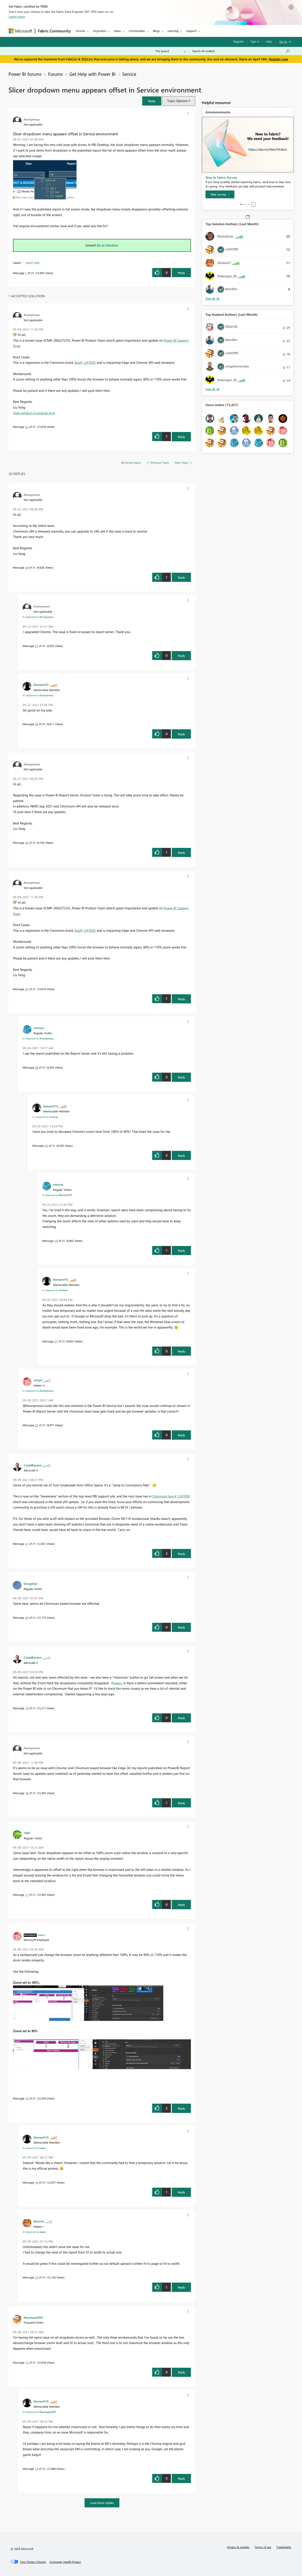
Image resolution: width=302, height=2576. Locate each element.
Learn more (17, 16)
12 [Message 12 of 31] (26, 2362)
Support (191, 31)
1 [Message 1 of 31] (26, 273)
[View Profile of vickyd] (37, 1380)
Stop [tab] (253, 204)
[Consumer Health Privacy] (65, 2562)
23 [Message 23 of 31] (36, 1425)
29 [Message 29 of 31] (26, 567)
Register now (278, 59)
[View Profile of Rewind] (38, 2221)
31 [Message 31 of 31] (36, 646)
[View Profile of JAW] (27, 1833)
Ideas (117, 31)
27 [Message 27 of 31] (56, 1341)
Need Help (33, 262)
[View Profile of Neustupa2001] (33, 2317)
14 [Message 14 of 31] (26, 2098)
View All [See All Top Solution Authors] (212, 298)
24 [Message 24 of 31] (36, 1067)
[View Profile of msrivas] (38, 1028)
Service (129, 74)
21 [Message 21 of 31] (26, 1543)
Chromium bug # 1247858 (171, 1496)
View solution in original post (34, 413)
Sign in (255, 41)
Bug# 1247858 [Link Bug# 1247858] (85, 362)
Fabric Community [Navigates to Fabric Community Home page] (54, 30)
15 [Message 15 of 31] (36, 2277)
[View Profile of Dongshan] (30, 1583)
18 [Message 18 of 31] (26, 1793)
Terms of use (263, 2547)
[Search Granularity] (171, 51)
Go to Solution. (108, 245)
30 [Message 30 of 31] (36, 724)
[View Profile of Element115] (41, 684)
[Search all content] (241, 51)
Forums (80, 31)
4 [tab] (249, 204)
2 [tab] (243, 204)
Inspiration (99, 31)
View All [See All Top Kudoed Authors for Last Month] (212, 389)
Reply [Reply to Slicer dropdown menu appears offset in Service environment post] (181, 273)
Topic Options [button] (177, 101)
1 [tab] (241, 204)
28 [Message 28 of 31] (26, 842)
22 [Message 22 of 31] (26, 427)
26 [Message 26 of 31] (56, 1241)
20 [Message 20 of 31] (26, 1617)
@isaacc (117, 1683)
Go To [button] (283, 41)
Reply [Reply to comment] (181, 436)
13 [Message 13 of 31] (36, 2468)
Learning (173, 31)
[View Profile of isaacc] (41, 1934)
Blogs (156, 31)
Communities (137, 31)
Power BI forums (25, 74)
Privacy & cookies (238, 2547)
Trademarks (283, 2547)
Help (269, 41)
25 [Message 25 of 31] (46, 1145)
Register (239, 41)
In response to (38, 617)
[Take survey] (219, 194)
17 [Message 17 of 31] (26, 1894)
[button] (151, 100)
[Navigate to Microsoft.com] (20, 30)
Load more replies (102, 2503)
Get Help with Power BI (92, 74)
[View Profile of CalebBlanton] (33, 1465)
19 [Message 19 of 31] (26, 1708)
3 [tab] (246, 204)
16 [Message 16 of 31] (36, 2182)
